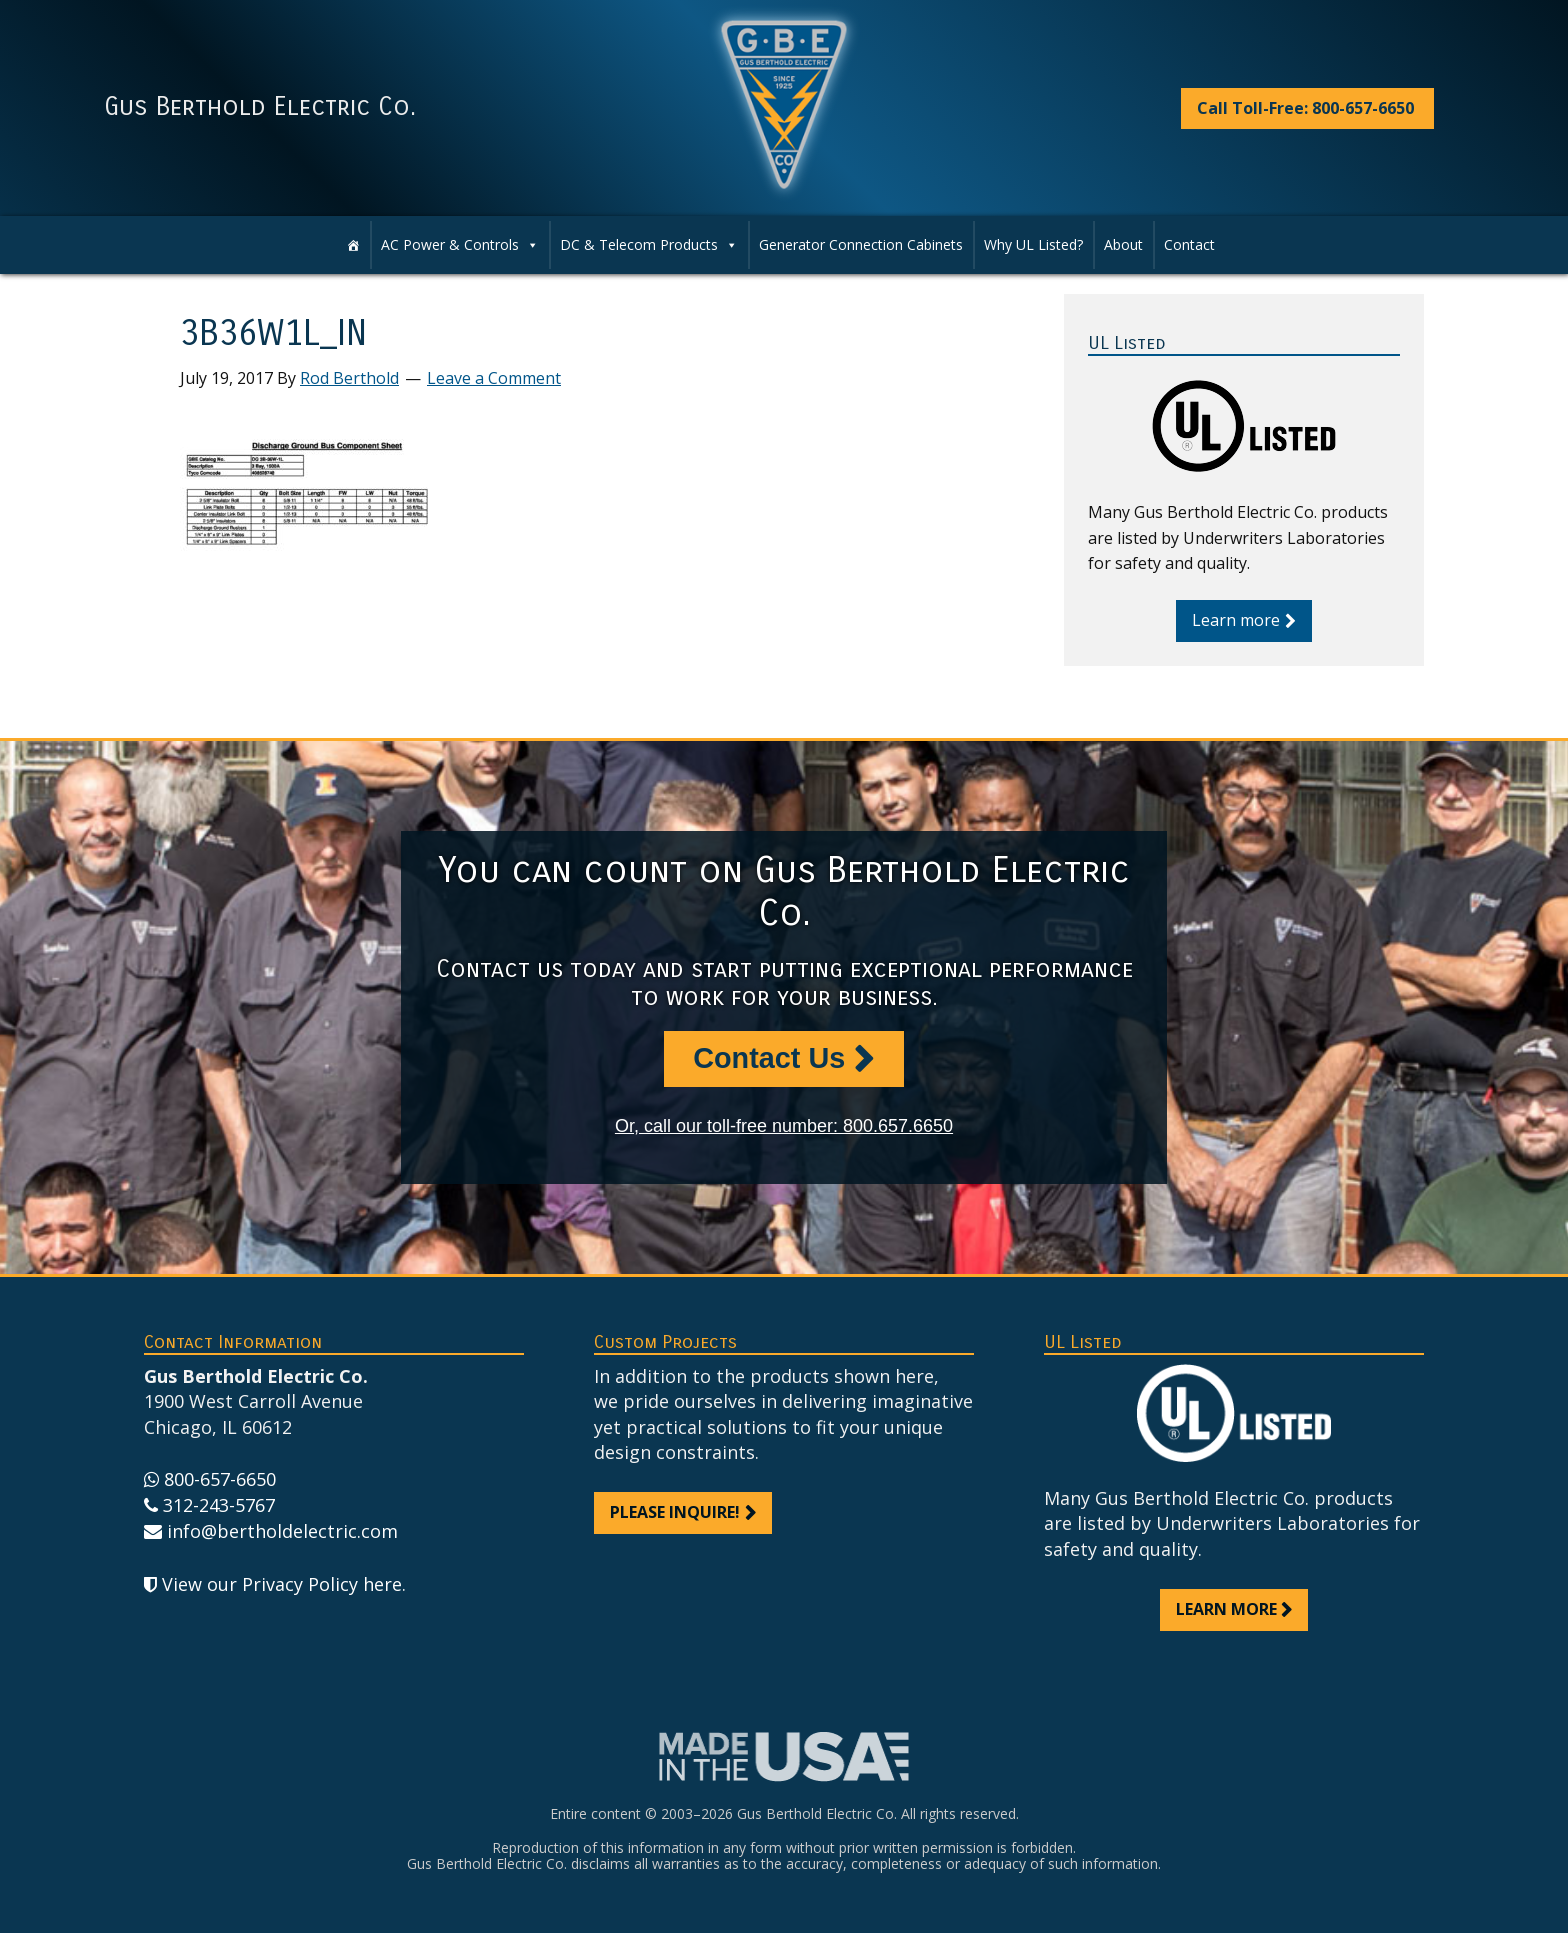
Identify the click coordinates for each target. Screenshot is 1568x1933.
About (1123, 244)
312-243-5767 (219, 1505)
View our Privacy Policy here (282, 1584)
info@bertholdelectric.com (282, 1531)
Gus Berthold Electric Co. (260, 107)
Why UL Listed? (1033, 244)
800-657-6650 (220, 1479)
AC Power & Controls (460, 245)
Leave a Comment (494, 378)
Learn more (1236, 620)
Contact (1189, 244)
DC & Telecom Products (649, 245)
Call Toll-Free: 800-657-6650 (1305, 108)
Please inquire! (675, 1512)
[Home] (353, 245)
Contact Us (769, 1058)
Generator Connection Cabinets (861, 244)
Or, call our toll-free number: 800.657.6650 (784, 1126)
